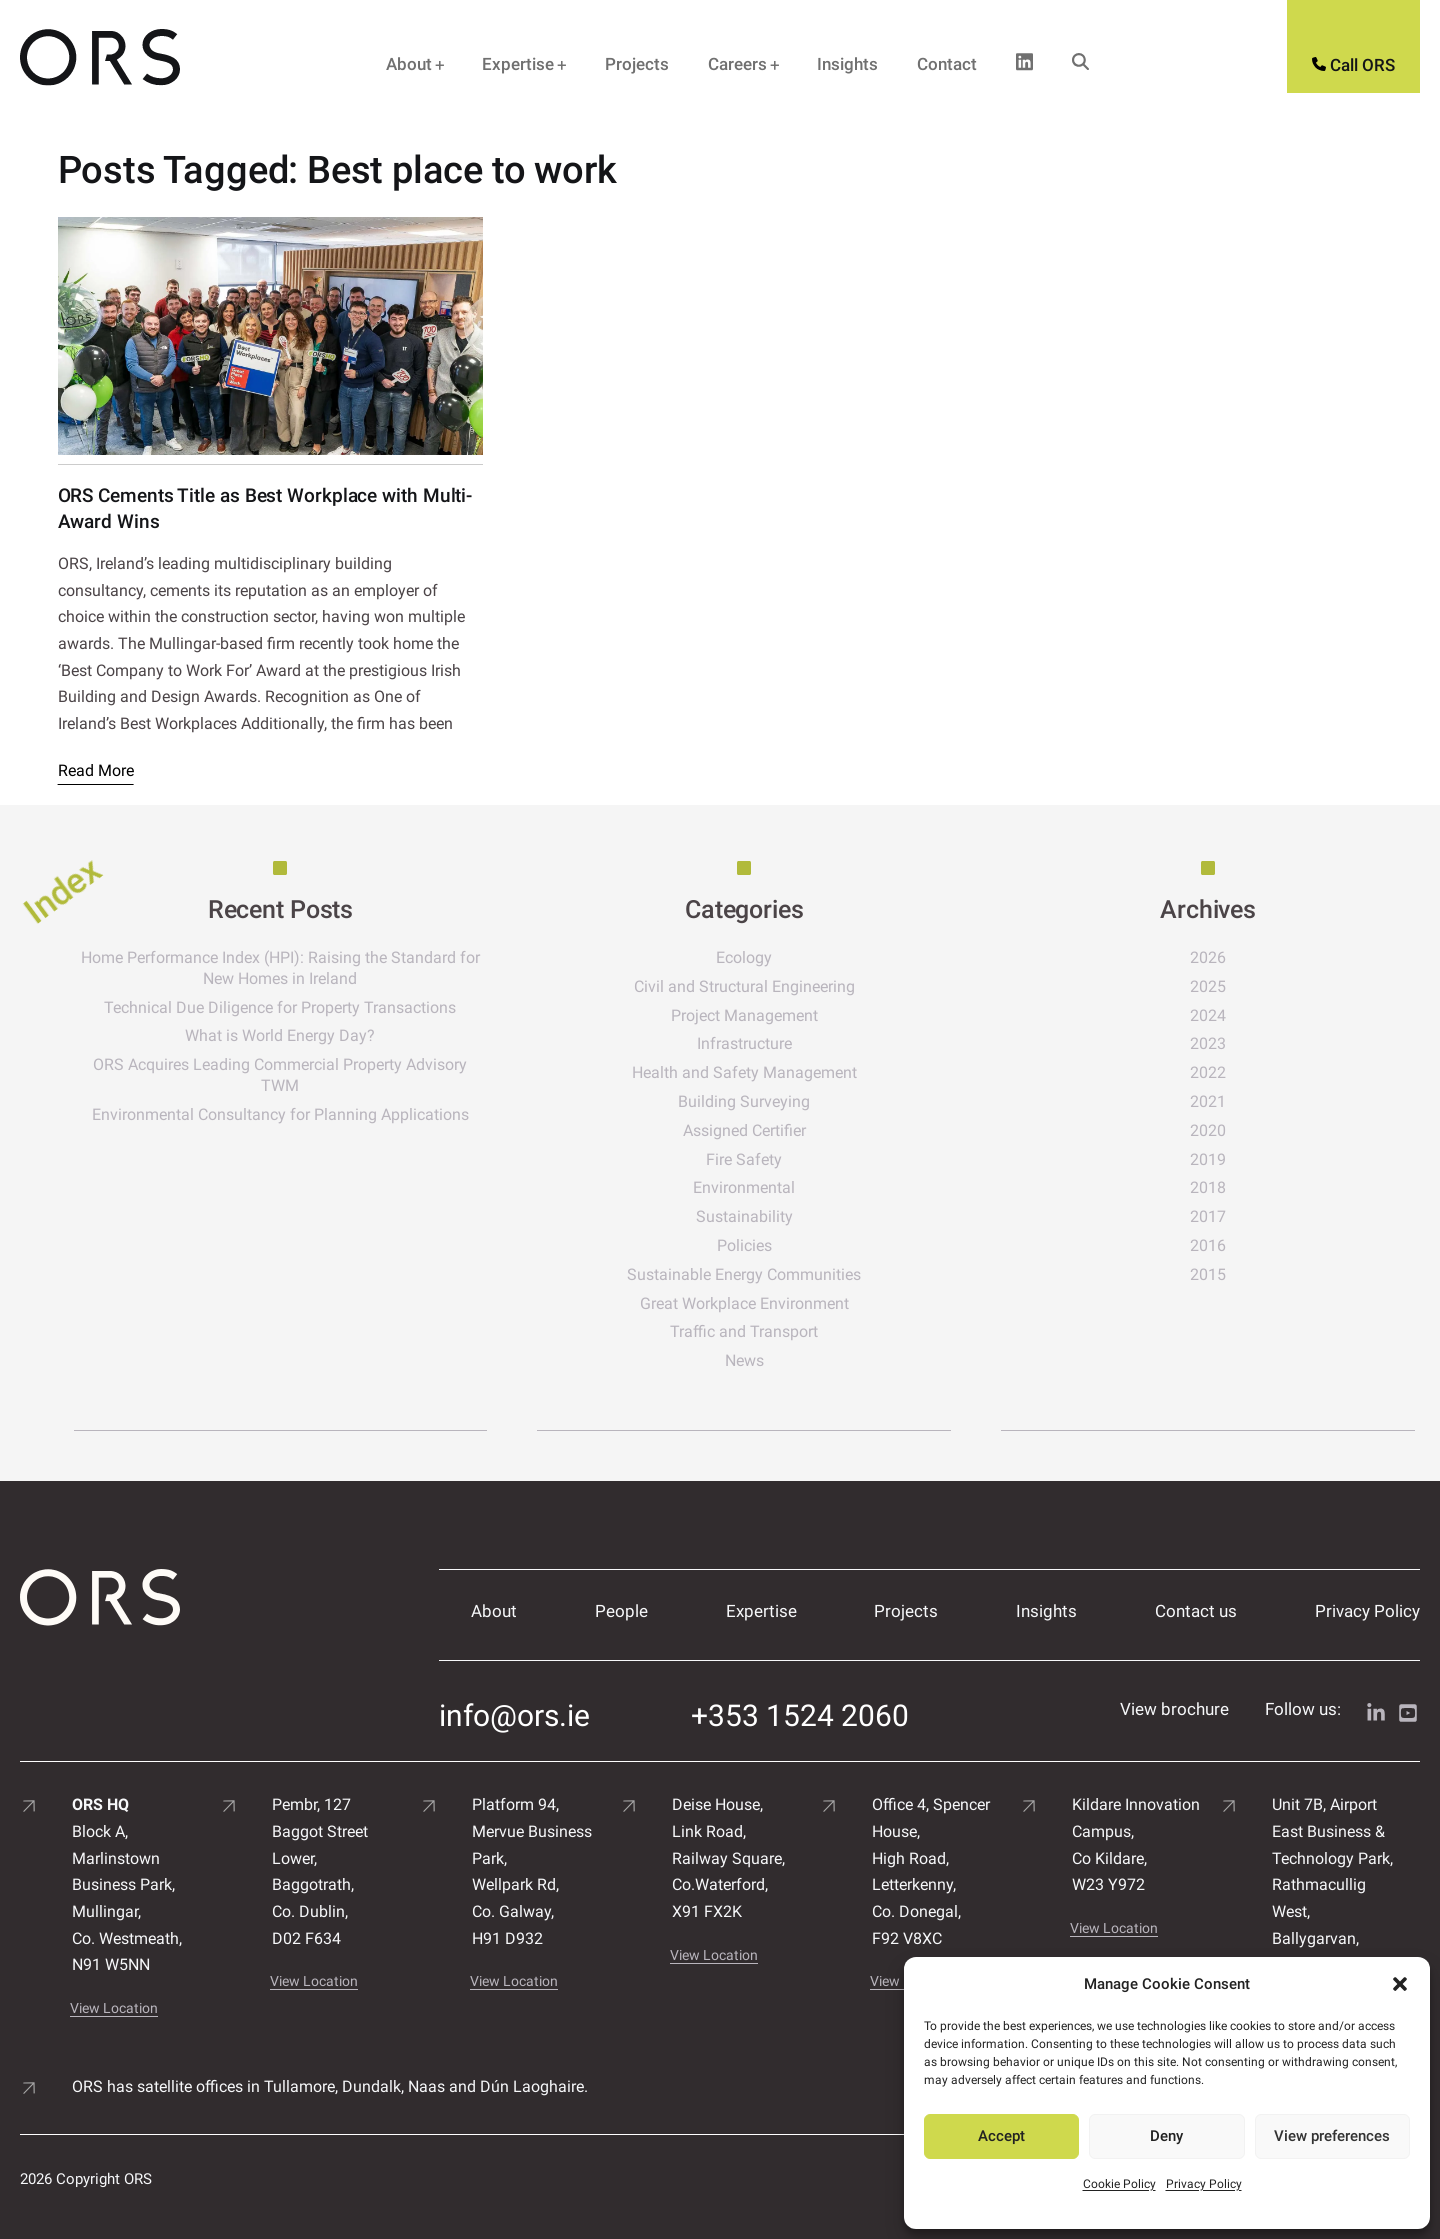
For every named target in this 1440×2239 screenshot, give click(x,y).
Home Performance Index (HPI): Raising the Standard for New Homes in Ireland (340, 968)
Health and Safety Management (780, 1072)
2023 (1220, 1043)
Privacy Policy (1204, 2184)
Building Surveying (780, 1101)
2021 (1220, 1101)
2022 (1220, 1072)
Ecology (780, 957)
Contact (947, 64)
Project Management (780, 1015)
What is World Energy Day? (340, 1035)
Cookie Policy (1119, 2184)
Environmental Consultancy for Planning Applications (340, 1114)
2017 (1220, 1216)
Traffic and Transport (780, 1331)
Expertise (518, 64)
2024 (1220, 1015)
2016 (1220, 1245)
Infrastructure (780, 1043)
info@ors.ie (514, 1697)
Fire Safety (780, 1159)
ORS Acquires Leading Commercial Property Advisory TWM (340, 1075)
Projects (637, 64)
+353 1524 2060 (800, 1697)
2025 (1220, 986)
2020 (1220, 1130)
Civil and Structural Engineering (780, 986)
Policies (780, 1245)
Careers (737, 64)
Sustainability (780, 1216)
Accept (1001, 2136)
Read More (96, 770)
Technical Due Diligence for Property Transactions (340, 1007)
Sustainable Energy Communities (780, 1274)
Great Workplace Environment (780, 1303)
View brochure (1174, 1697)
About (409, 64)
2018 (1220, 1187)
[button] (1400, 1984)
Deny (1166, 2136)
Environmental (780, 1187)
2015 (1220, 1274)
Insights (847, 64)
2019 (1220, 1159)
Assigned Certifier (780, 1130)
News (780, 1360)
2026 (1220, 957)
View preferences (1332, 2136)
